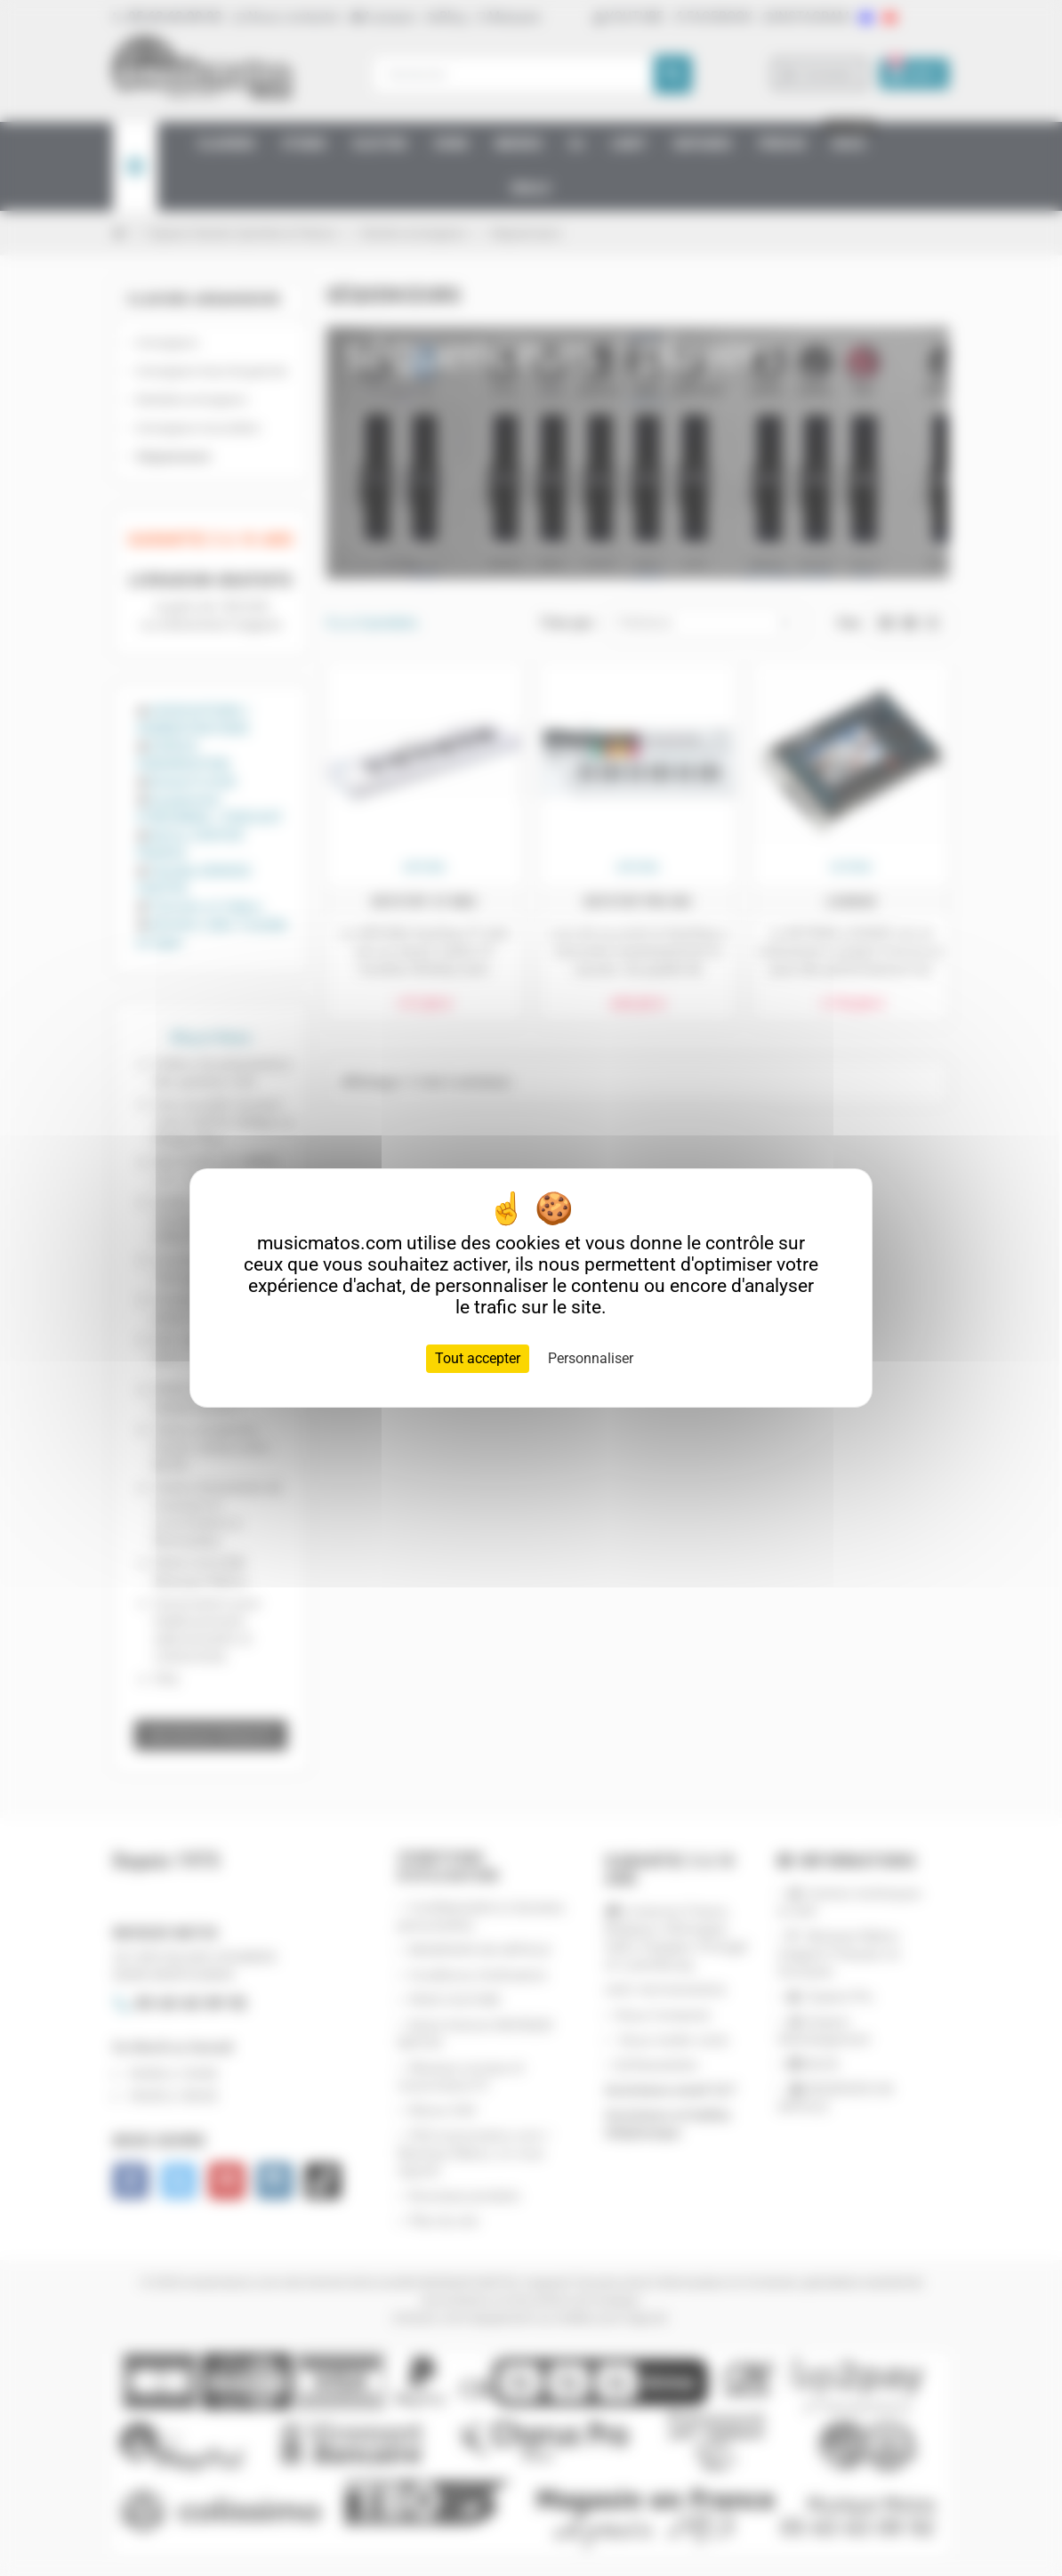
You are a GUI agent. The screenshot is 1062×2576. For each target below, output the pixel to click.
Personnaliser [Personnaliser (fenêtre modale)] (590, 1358)
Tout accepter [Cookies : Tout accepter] (477, 1358)
